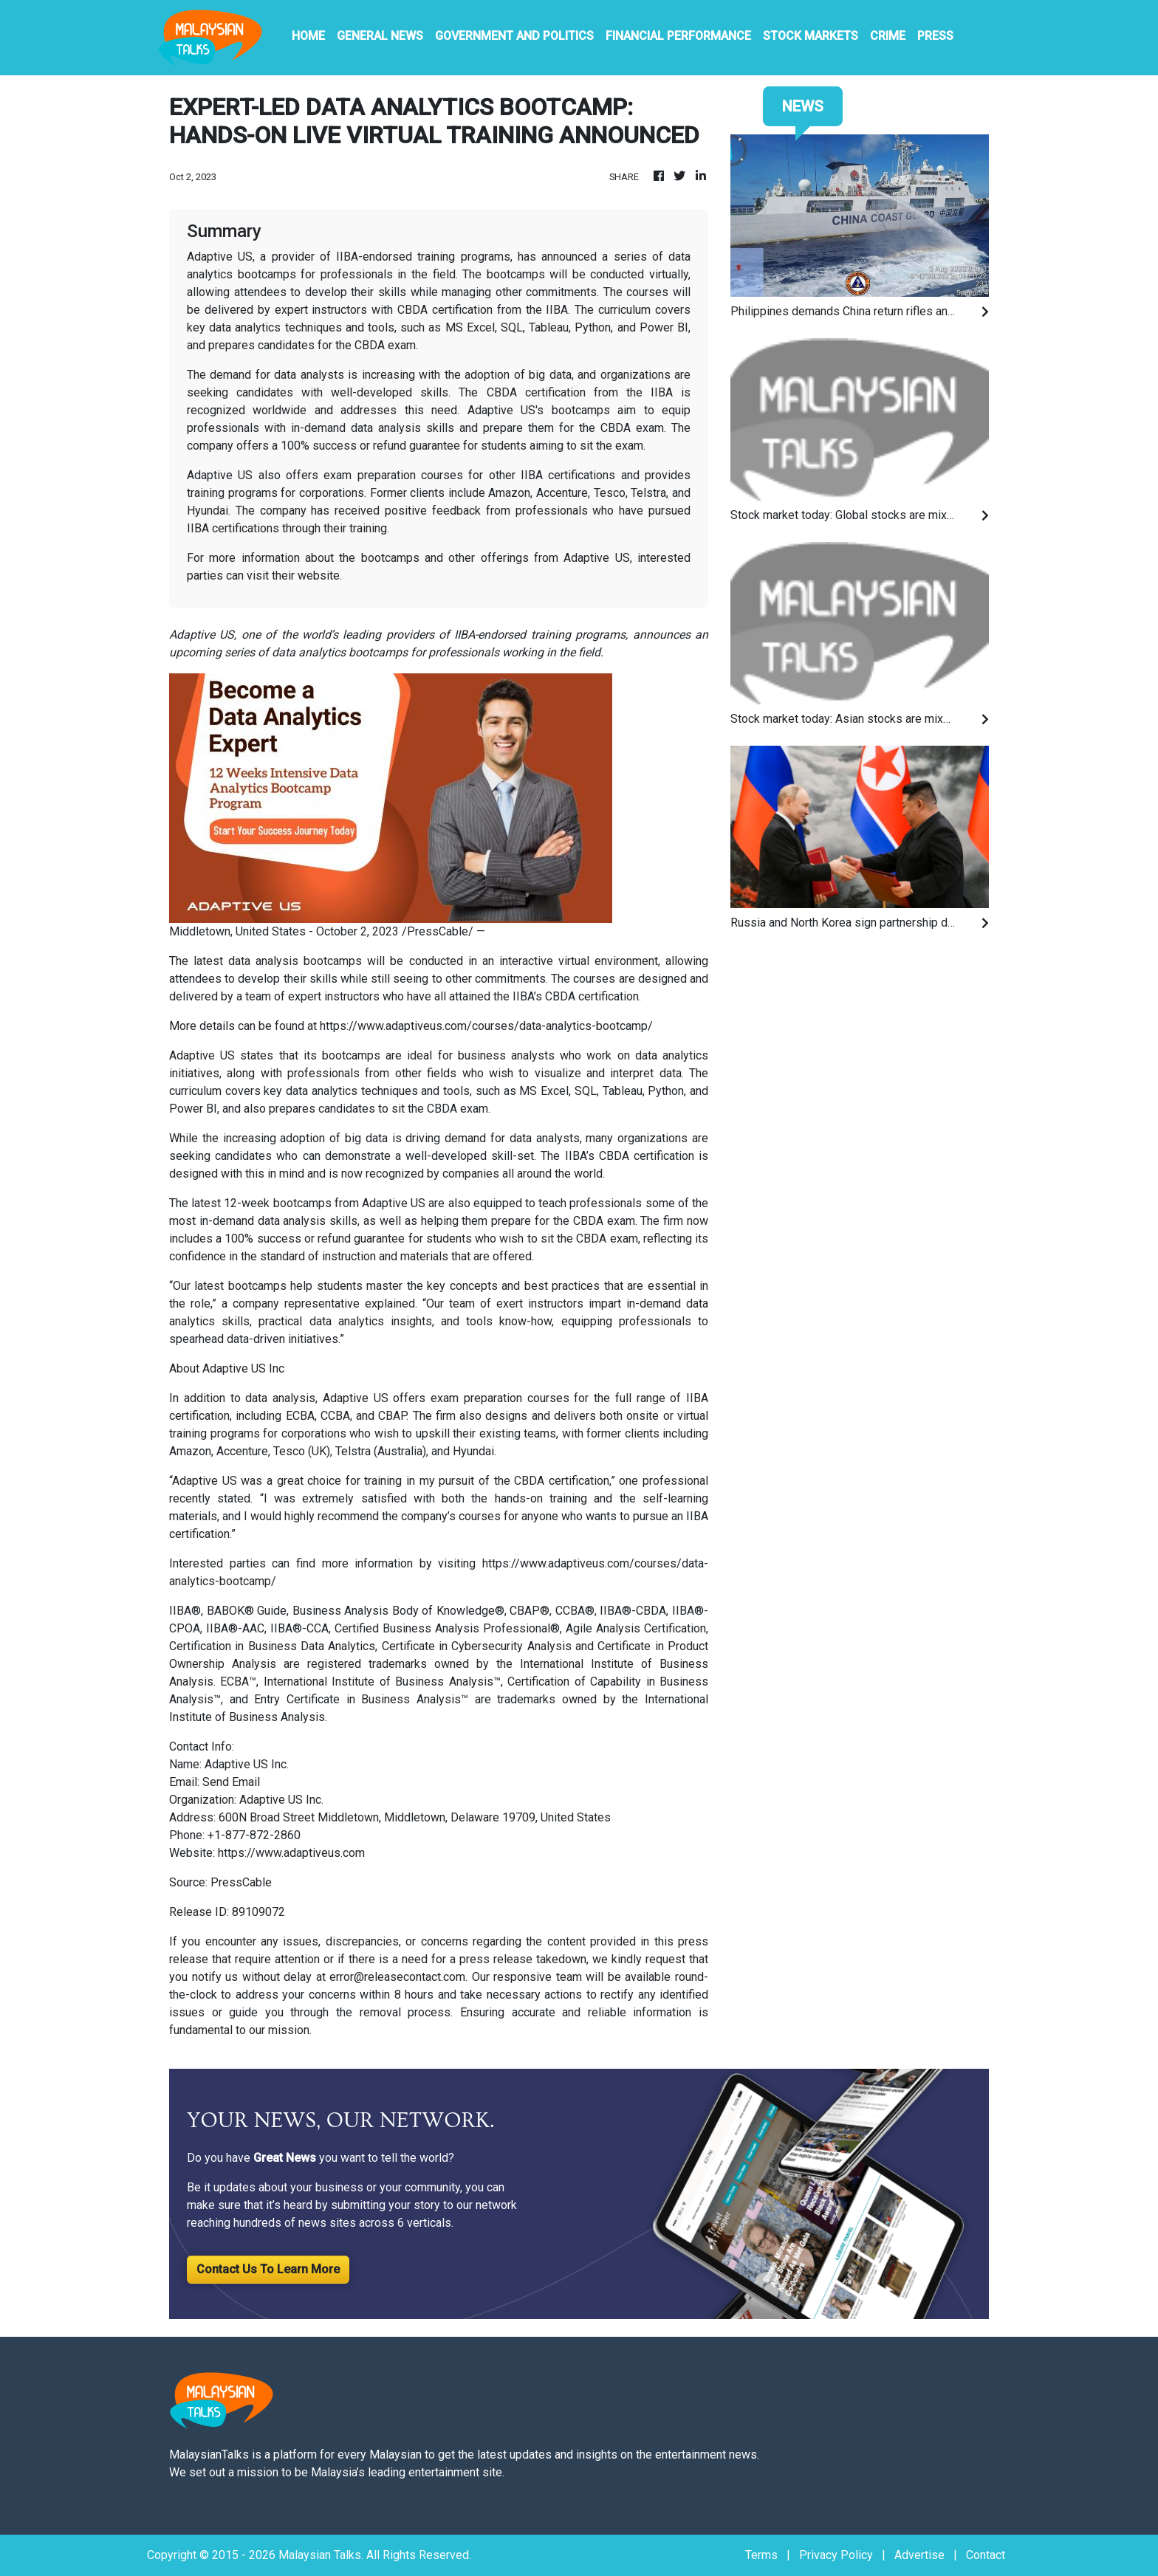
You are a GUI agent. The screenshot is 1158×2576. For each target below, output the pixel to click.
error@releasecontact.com (397, 1977)
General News (380, 36)
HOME (308, 36)
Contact (985, 2555)
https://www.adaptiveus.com (291, 1853)
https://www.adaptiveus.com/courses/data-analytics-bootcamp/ (486, 1026)
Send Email (231, 1782)
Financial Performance (678, 36)
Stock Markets (810, 36)
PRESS (935, 36)
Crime (887, 36)
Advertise (919, 2555)
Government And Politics (514, 36)
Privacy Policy (836, 2555)
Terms (761, 2555)
